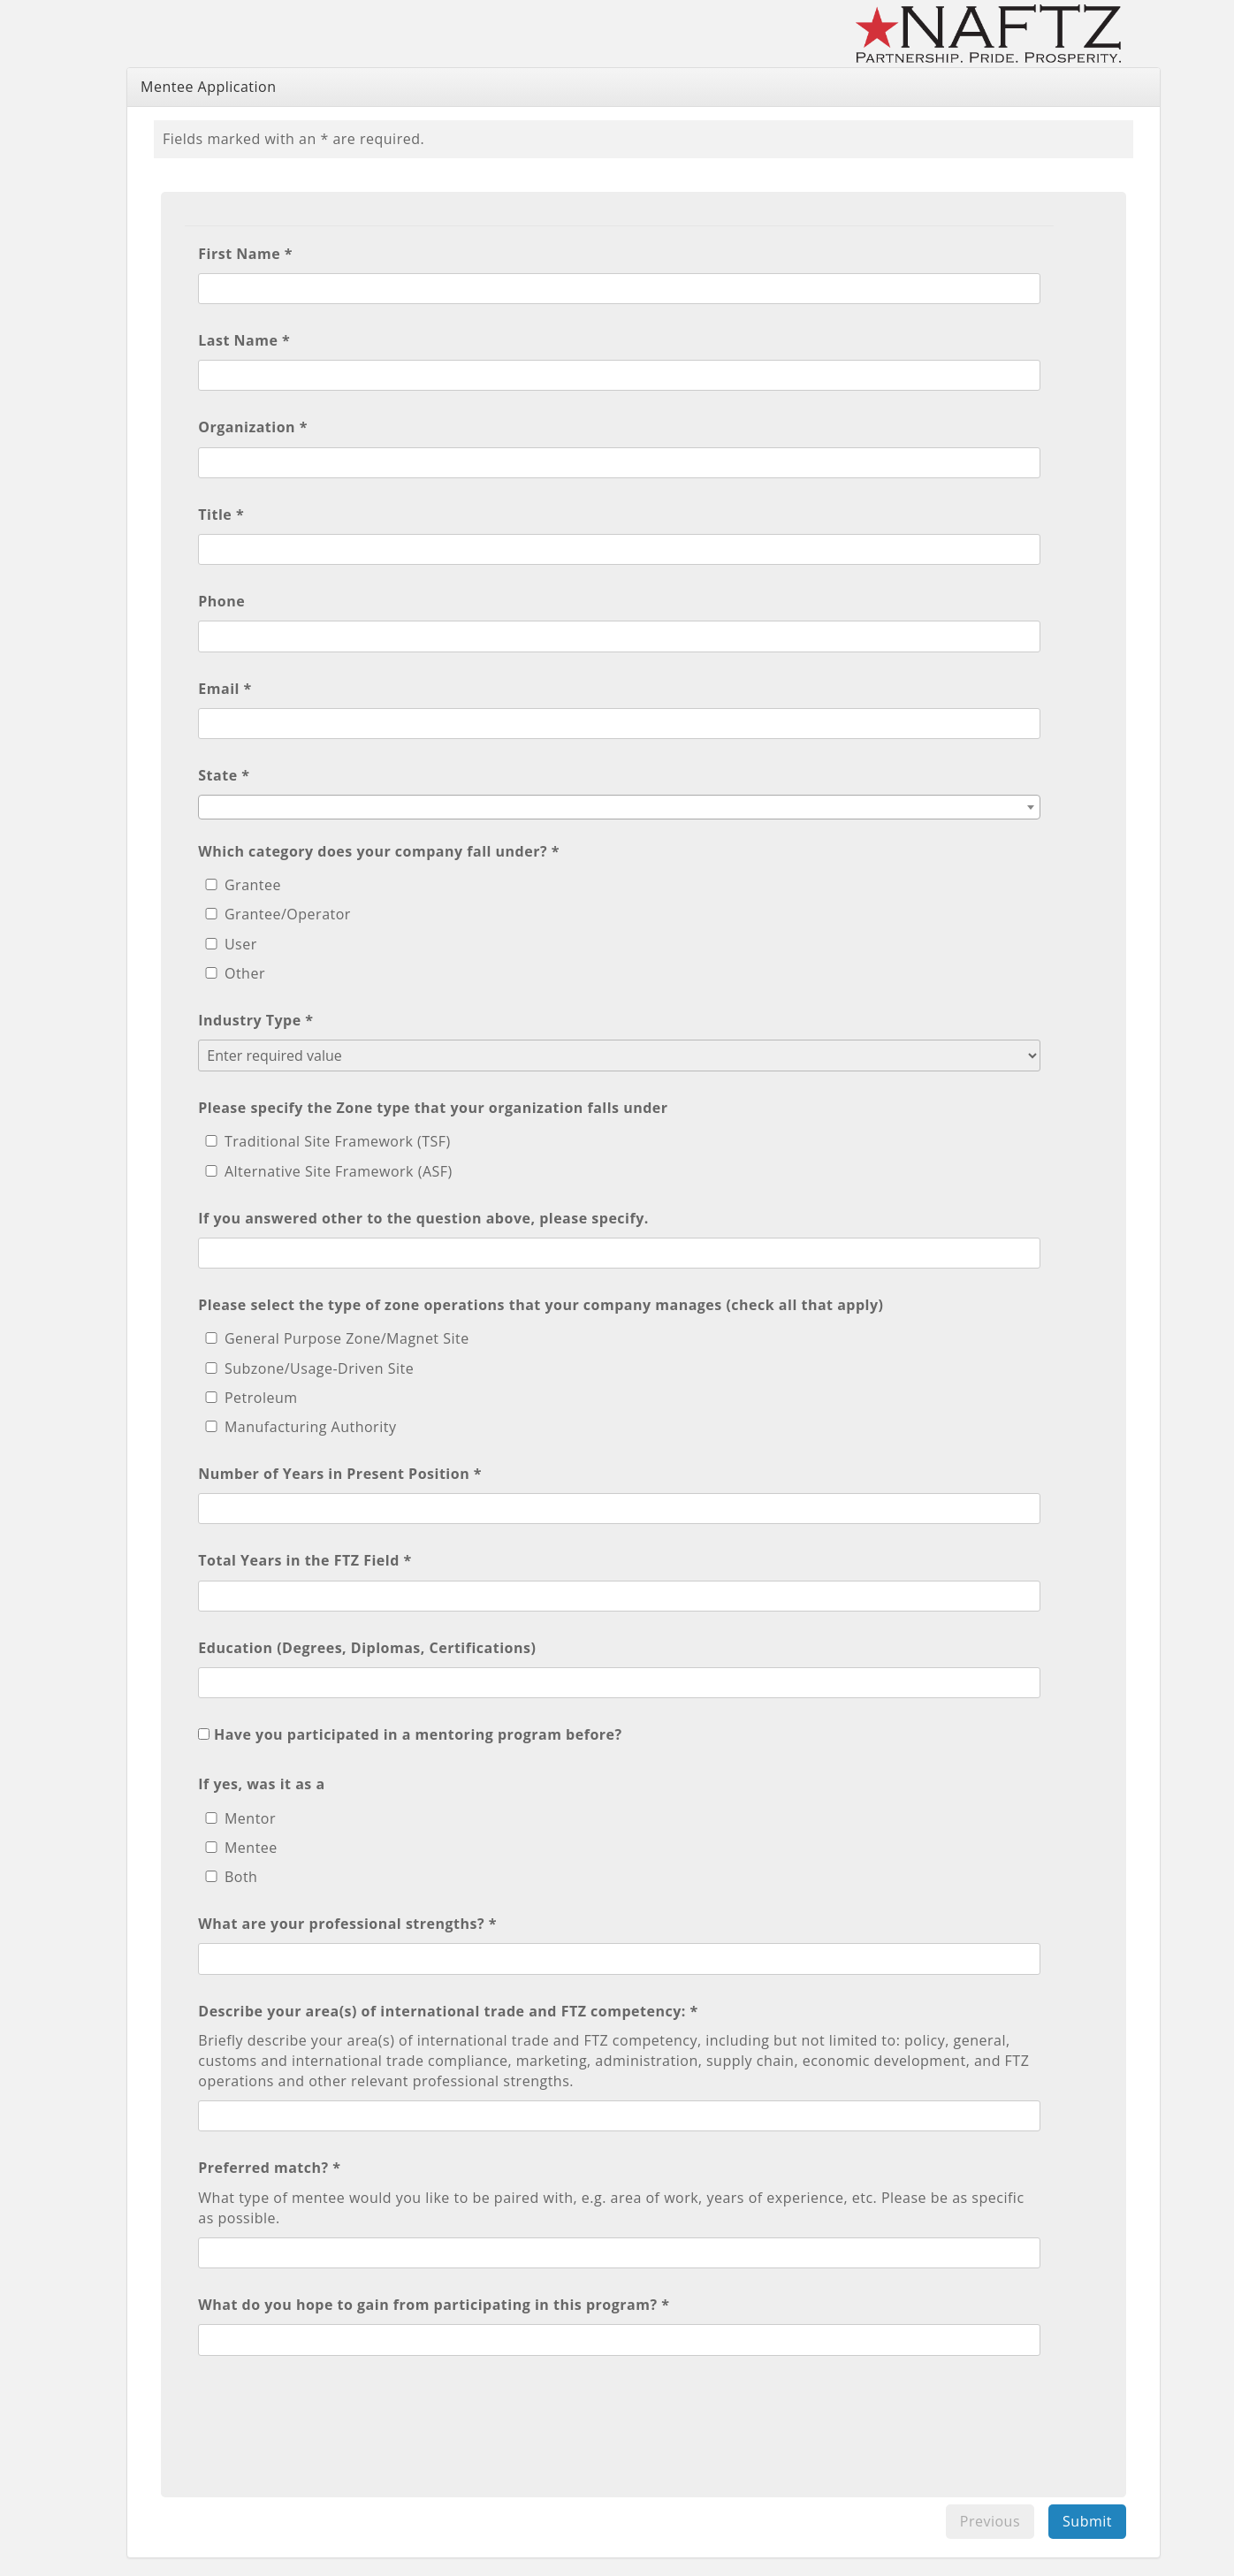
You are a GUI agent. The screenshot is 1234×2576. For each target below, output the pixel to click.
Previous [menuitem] (990, 2521)
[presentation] (332, 2416)
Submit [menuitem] (1087, 2521)
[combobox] (619, 807)
